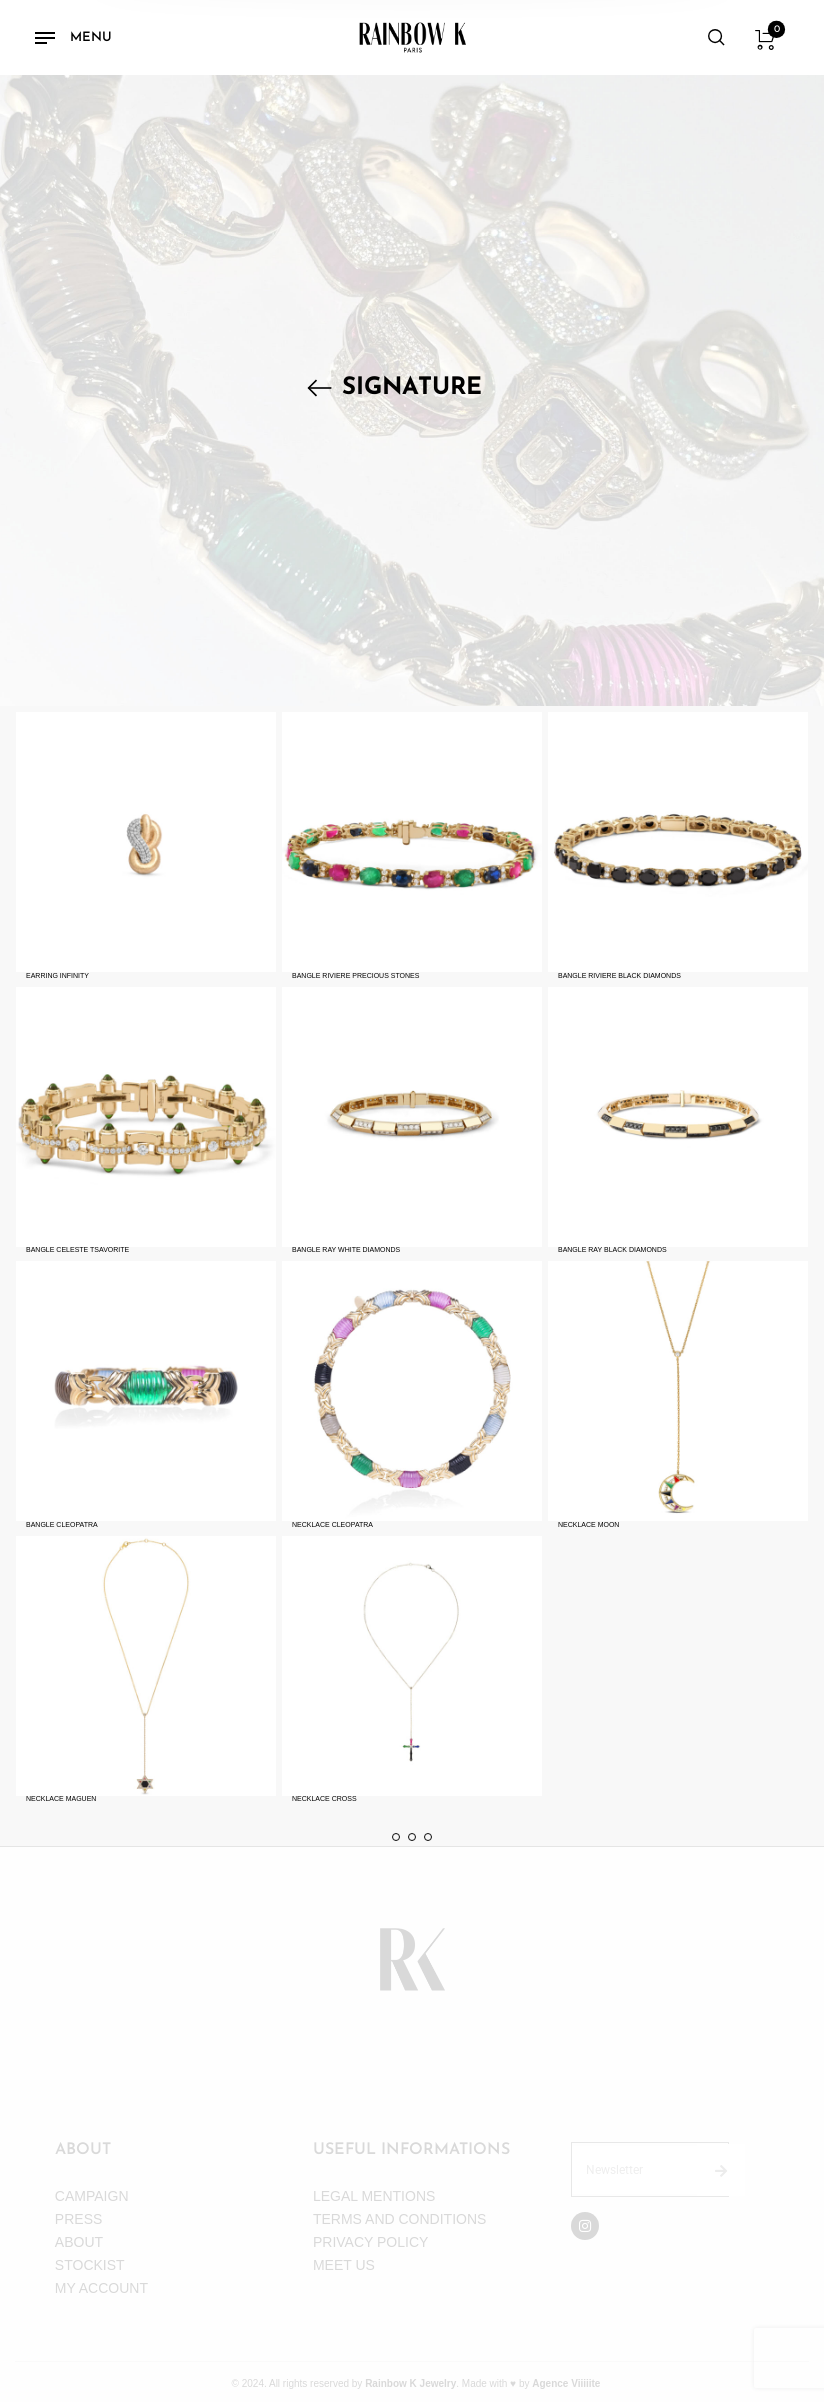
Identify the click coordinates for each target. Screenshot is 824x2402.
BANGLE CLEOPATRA (62, 1524)
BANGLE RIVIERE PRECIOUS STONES (355, 975)
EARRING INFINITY (57, 975)
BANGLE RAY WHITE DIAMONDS (346, 1249)
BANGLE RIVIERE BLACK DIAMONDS (619, 975)
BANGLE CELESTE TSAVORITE (77, 1249)
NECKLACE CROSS (324, 1798)
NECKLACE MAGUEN (61, 1798)
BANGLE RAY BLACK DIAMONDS (612, 1249)
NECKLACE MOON (588, 1524)
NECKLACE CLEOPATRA (332, 1524)
